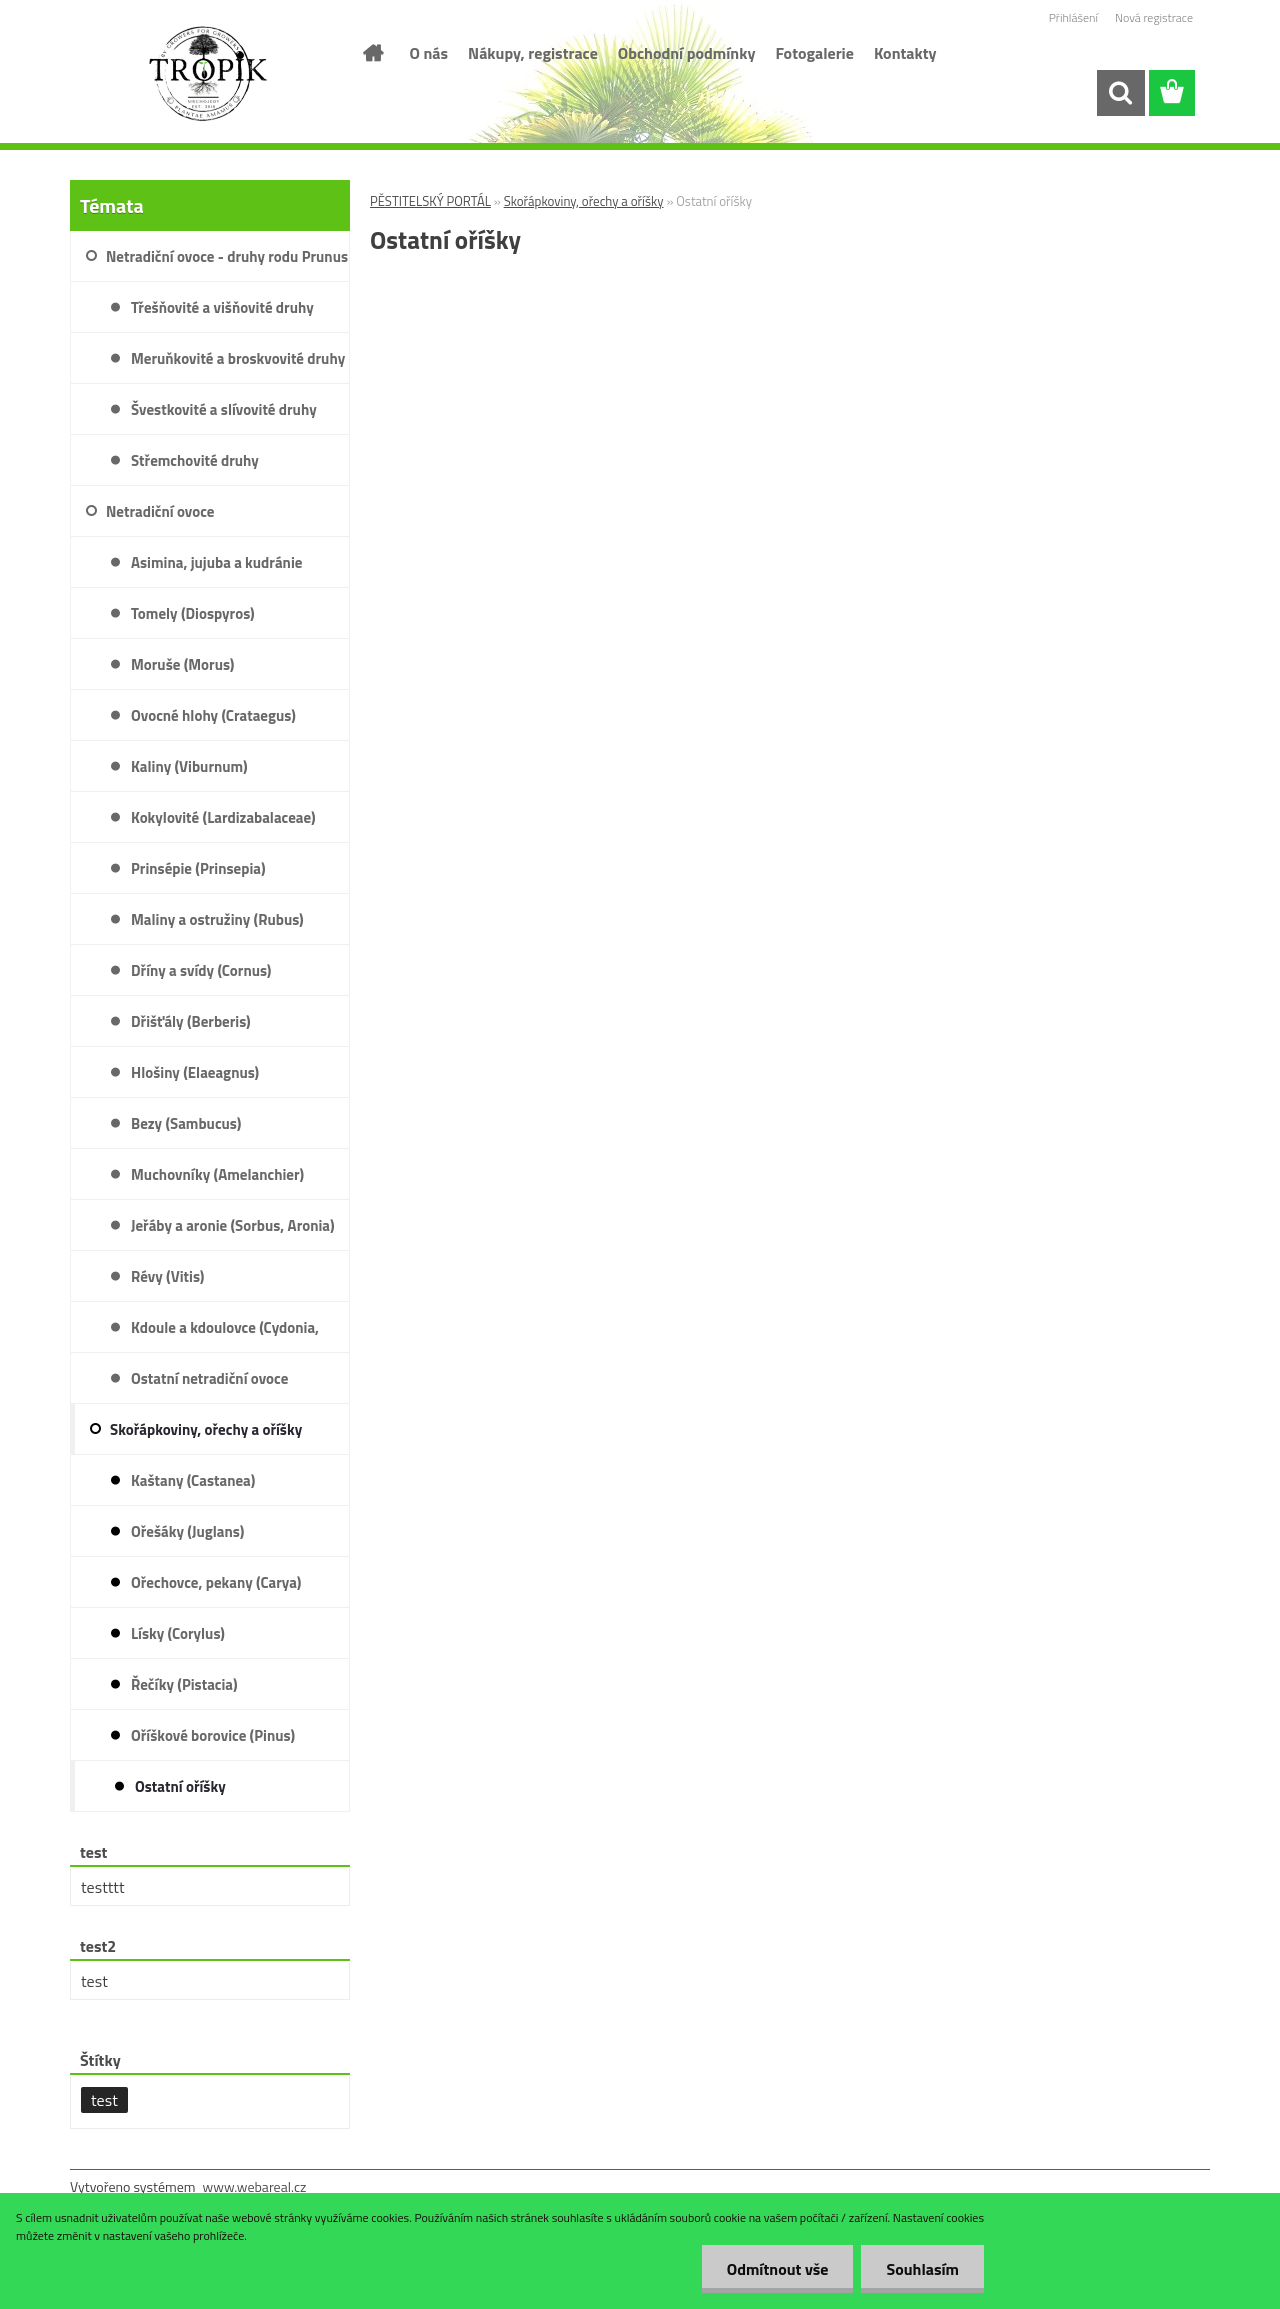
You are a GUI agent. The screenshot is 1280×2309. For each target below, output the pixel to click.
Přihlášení (1073, 17)
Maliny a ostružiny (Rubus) (217, 919)
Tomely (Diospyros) (193, 613)
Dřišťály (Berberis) (191, 1021)
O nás (429, 53)
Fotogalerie (814, 53)
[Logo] (207, 74)
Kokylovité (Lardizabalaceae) (223, 817)
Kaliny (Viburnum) (189, 766)
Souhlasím (922, 2269)
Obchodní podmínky (687, 53)
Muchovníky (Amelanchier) (217, 1174)
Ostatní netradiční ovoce (209, 1378)
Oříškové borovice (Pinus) (213, 1735)
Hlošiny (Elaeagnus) (195, 1072)
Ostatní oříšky (180, 1786)
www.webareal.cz (255, 2186)
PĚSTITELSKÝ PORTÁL (430, 201)
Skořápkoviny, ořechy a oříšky (584, 201)
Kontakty (905, 53)
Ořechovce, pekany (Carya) (216, 1582)
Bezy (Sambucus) (186, 1123)
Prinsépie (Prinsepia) (198, 868)
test (104, 2100)
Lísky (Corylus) (178, 1633)
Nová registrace (1154, 17)
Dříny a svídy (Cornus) (201, 970)
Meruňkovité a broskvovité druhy (238, 358)
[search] (1120, 93)
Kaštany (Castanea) (193, 1480)
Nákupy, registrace (533, 53)
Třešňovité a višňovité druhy (222, 307)
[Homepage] (372, 53)
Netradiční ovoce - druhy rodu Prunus (227, 256)
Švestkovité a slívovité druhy (224, 409)
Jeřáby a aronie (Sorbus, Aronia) (233, 1225)
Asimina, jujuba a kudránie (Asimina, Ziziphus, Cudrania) (225, 569)
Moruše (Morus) (182, 664)
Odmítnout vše (778, 2269)
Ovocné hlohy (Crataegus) (213, 715)
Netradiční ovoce (160, 511)
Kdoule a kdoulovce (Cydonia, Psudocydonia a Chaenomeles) (229, 1334)
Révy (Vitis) (167, 1276)
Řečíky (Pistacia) (184, 1684)
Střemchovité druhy (195, 460)
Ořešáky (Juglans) (187, 1531)
